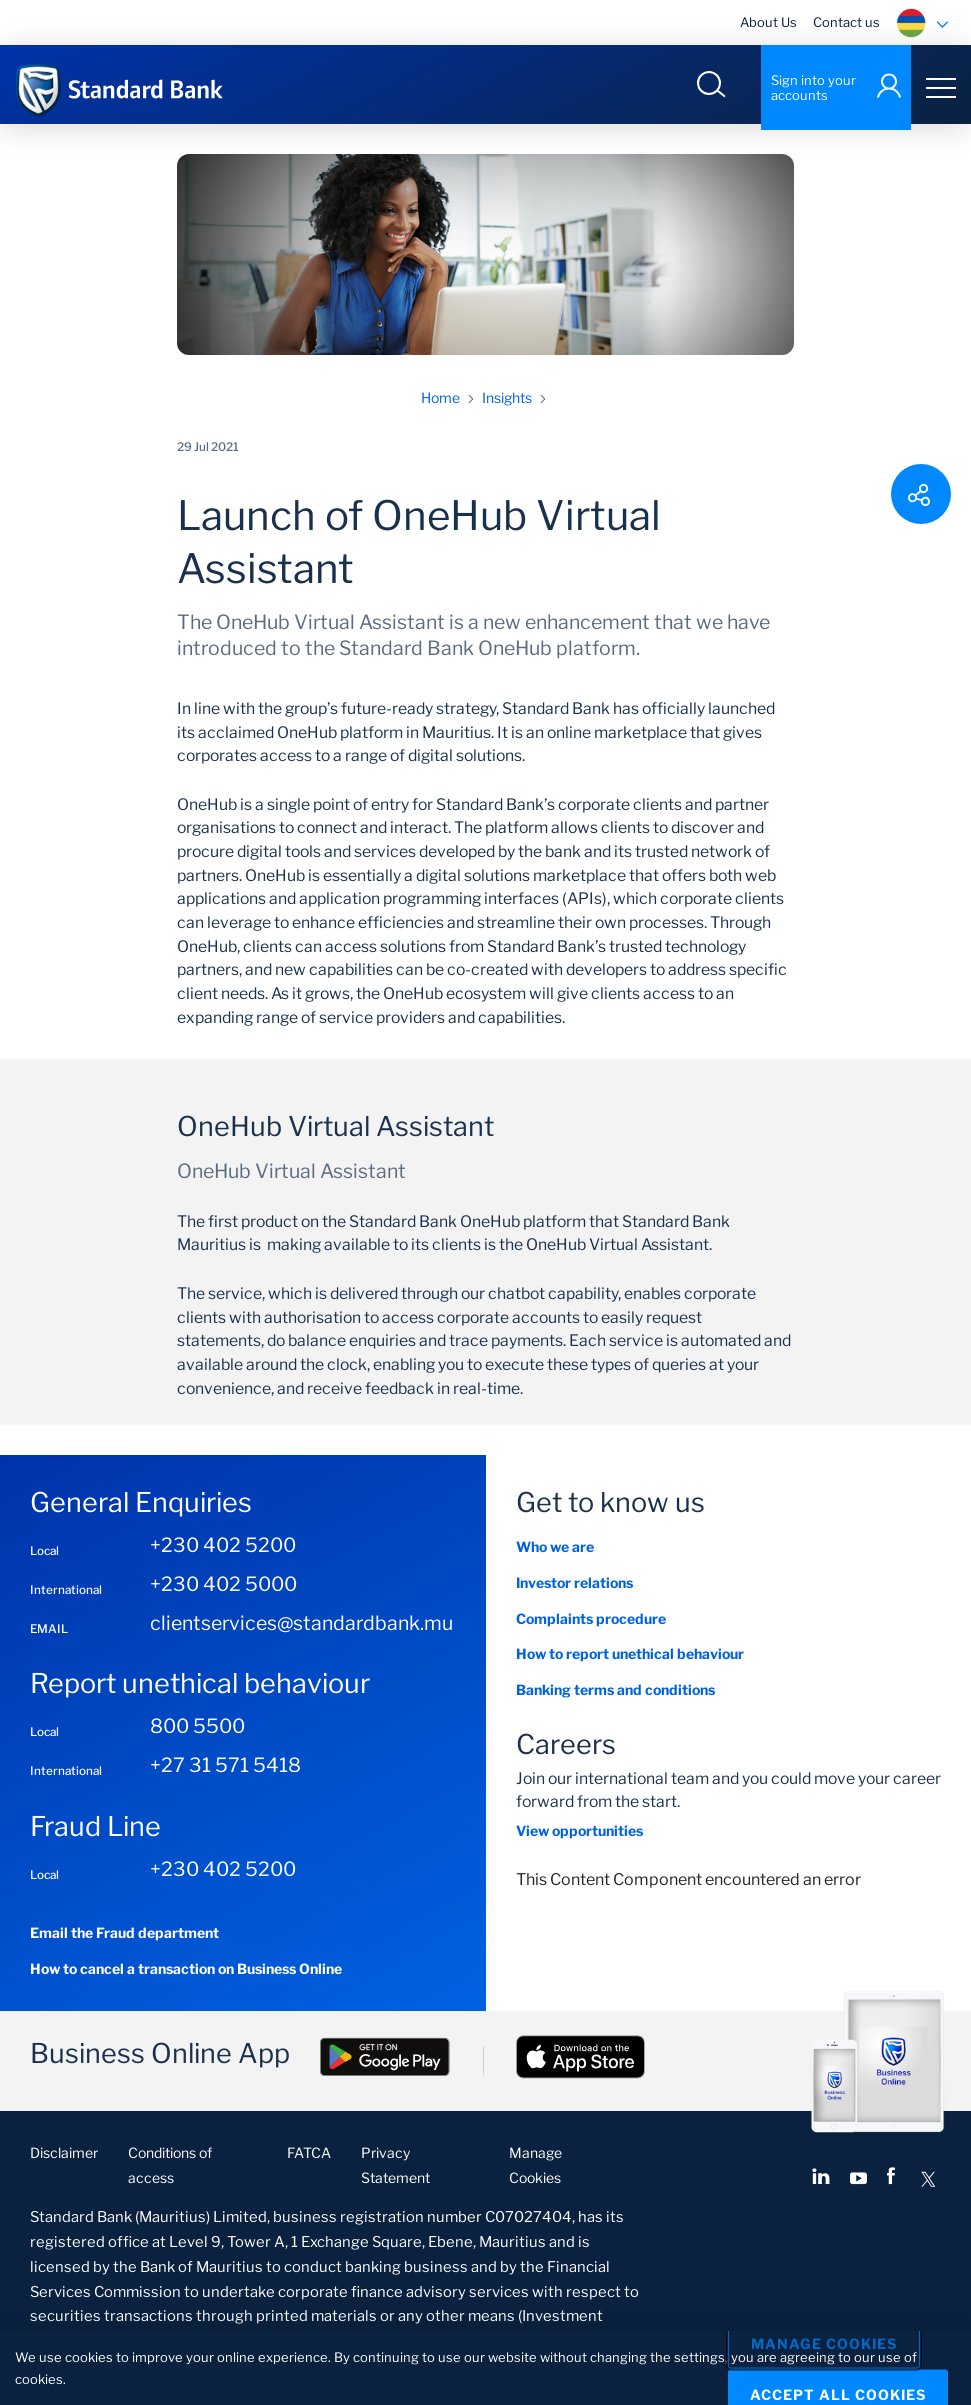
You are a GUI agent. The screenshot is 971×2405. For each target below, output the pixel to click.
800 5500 (197, 1732)
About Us (768, 22)
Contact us (846, 22)
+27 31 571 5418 (225, 1771)
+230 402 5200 (223, 1551)
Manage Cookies (824, 2344)
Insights (507, 403)
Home (440, 403)
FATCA (309, 2158)
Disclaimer (64, 2158)
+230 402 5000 (223, 1590)
